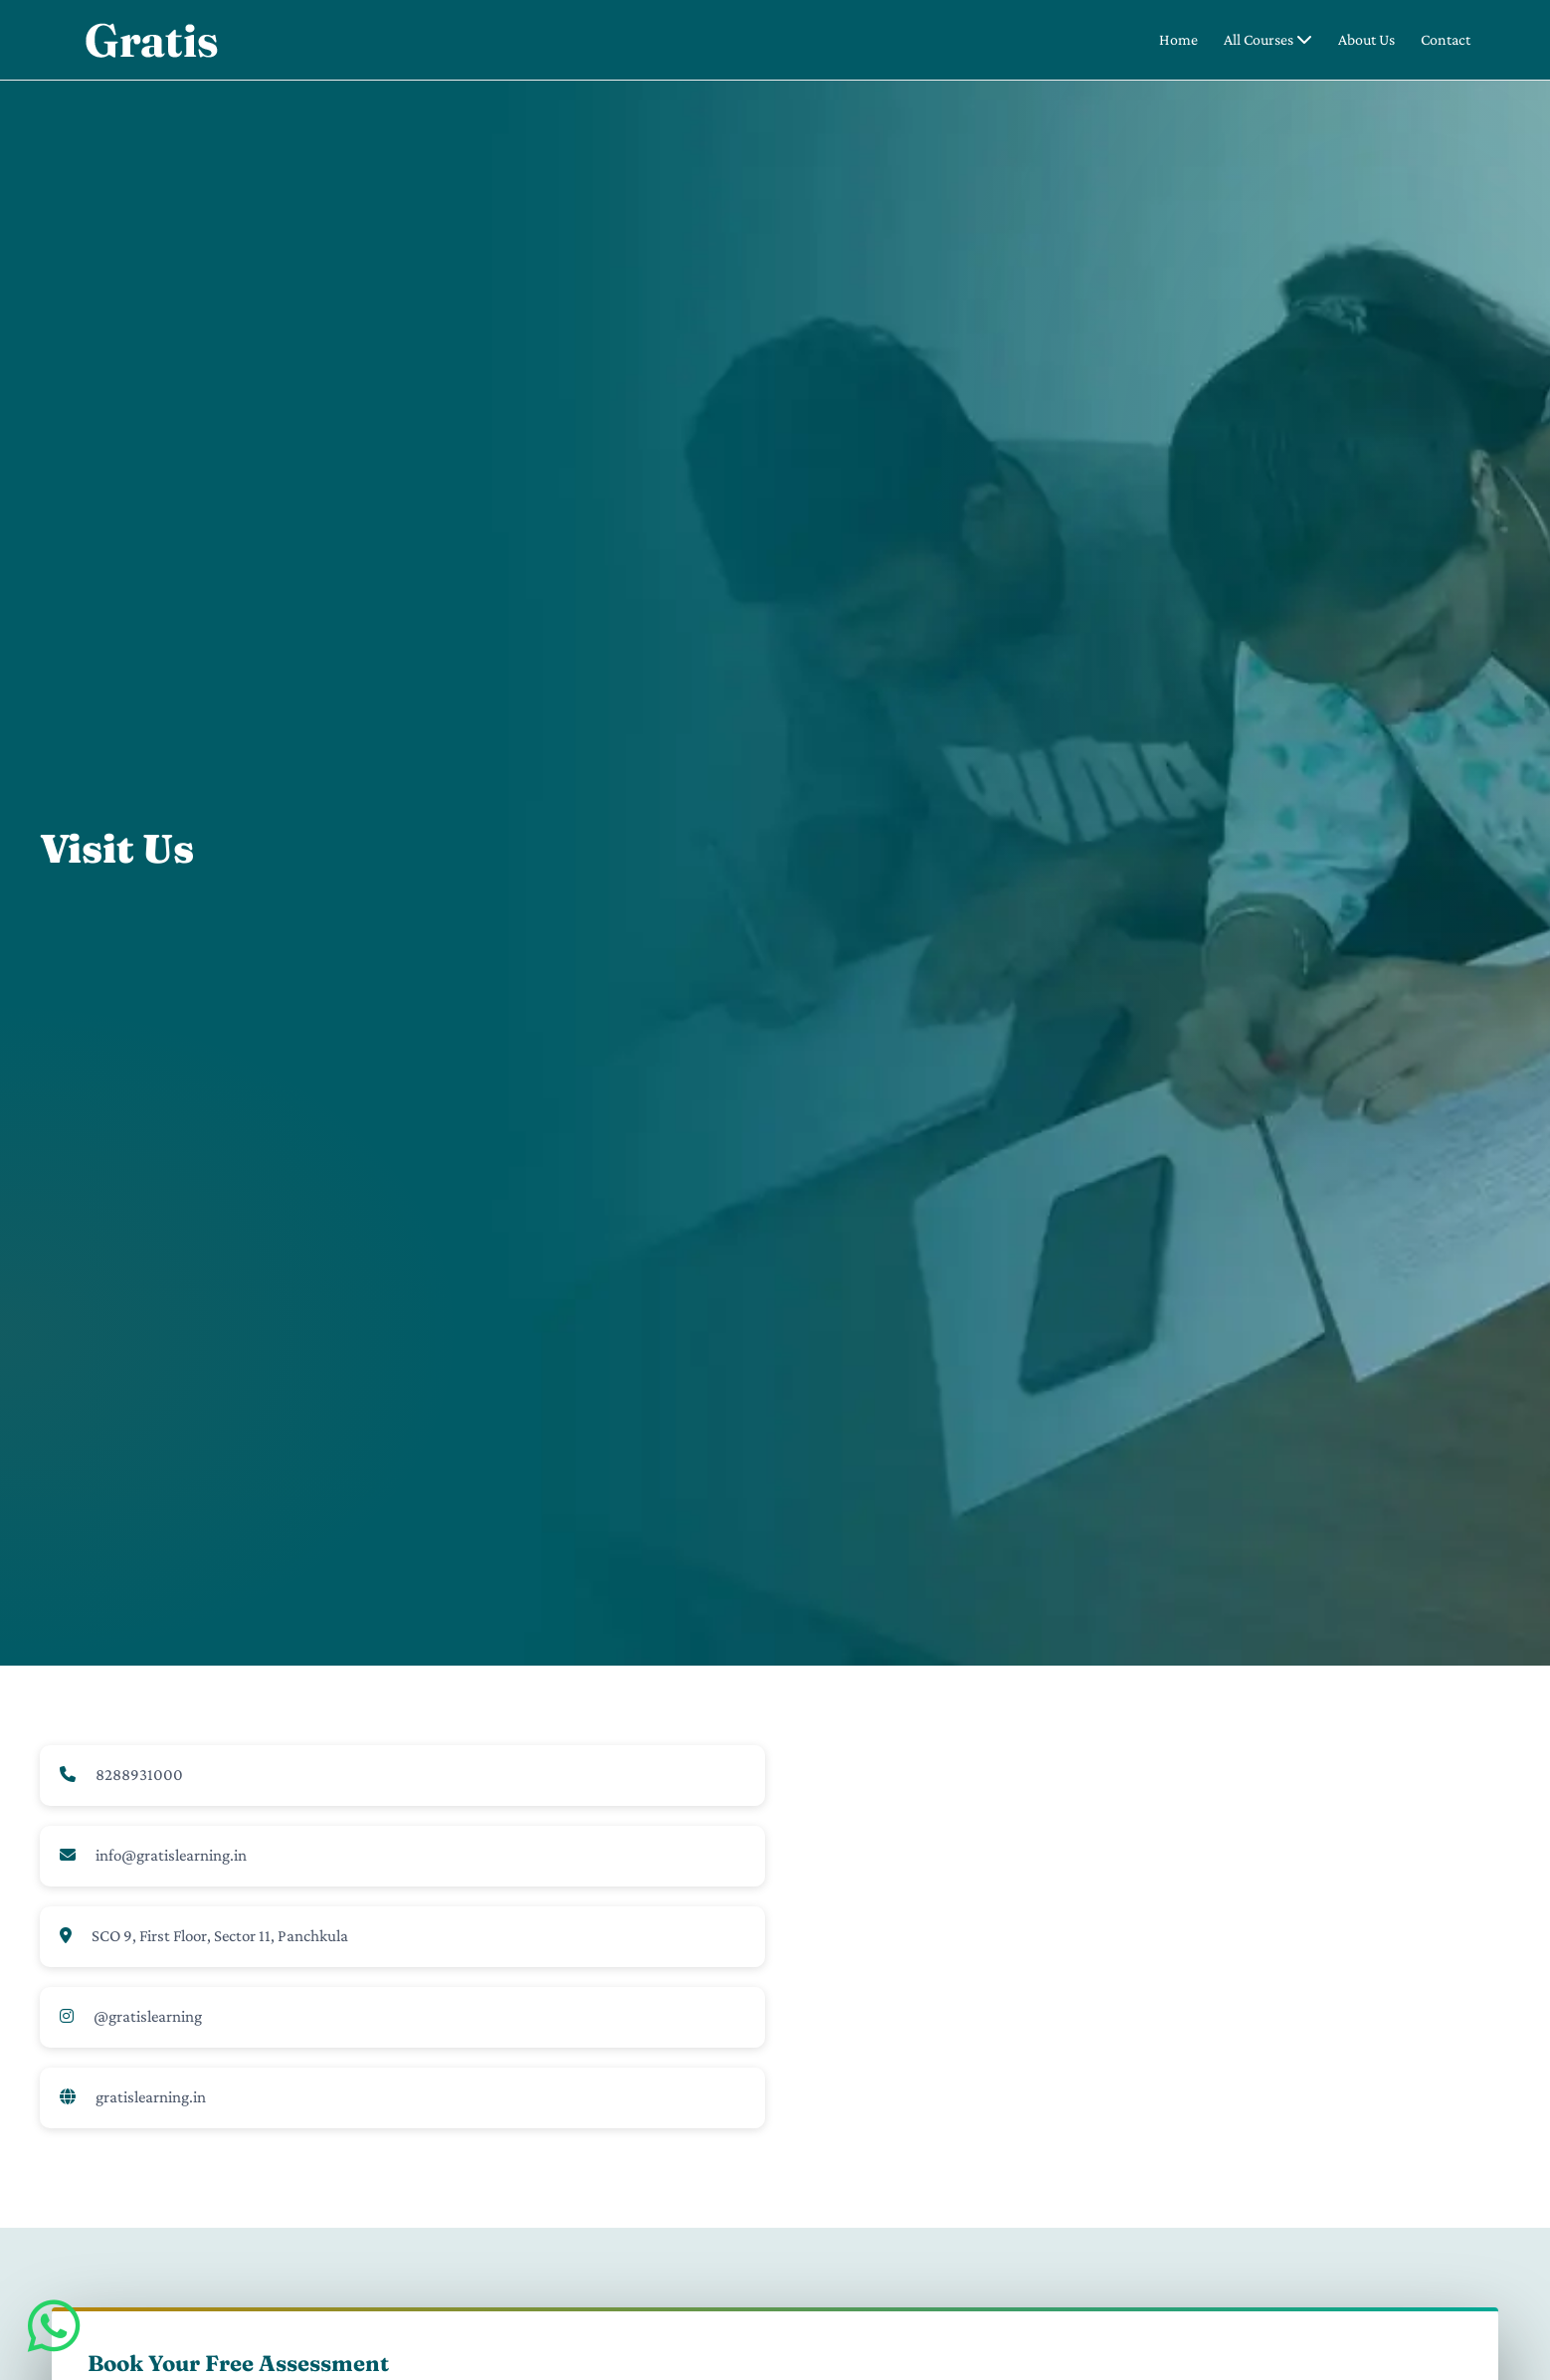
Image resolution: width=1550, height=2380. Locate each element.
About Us (1366, 39)
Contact (1445, 39)
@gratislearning (148, 2016)
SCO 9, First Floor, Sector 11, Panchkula (220, 1935)
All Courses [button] (1268, 39)
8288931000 (139, 1774)
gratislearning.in (151, 2096)
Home (1178, 39)
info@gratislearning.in (171, 1855)
